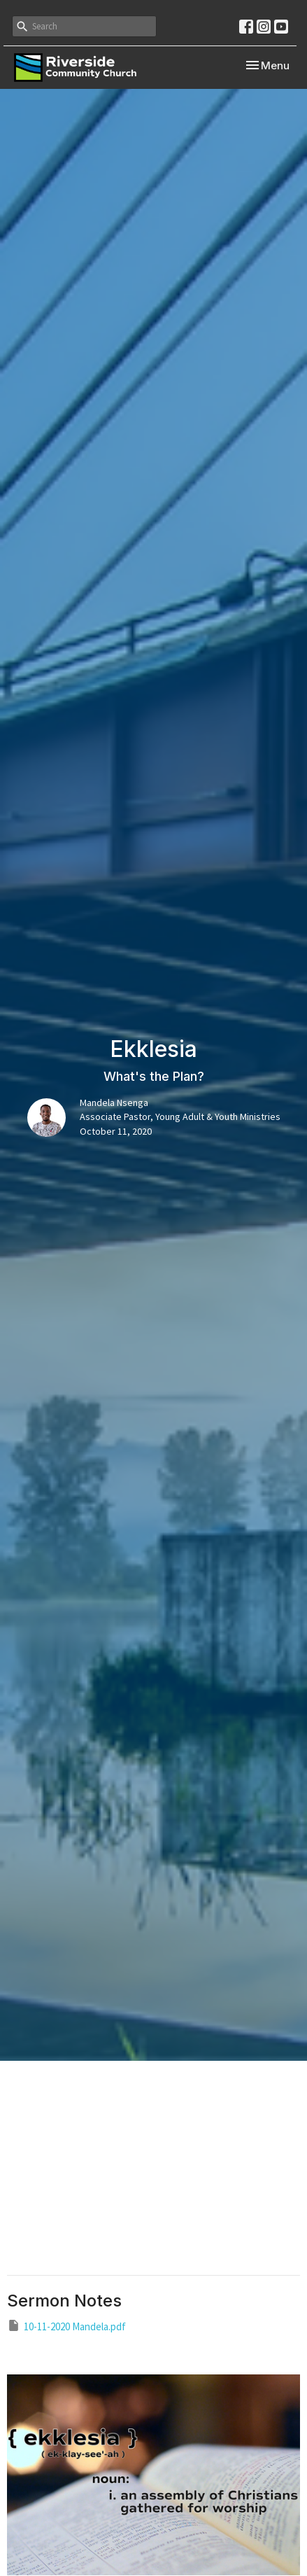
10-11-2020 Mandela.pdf (66, 2325)
